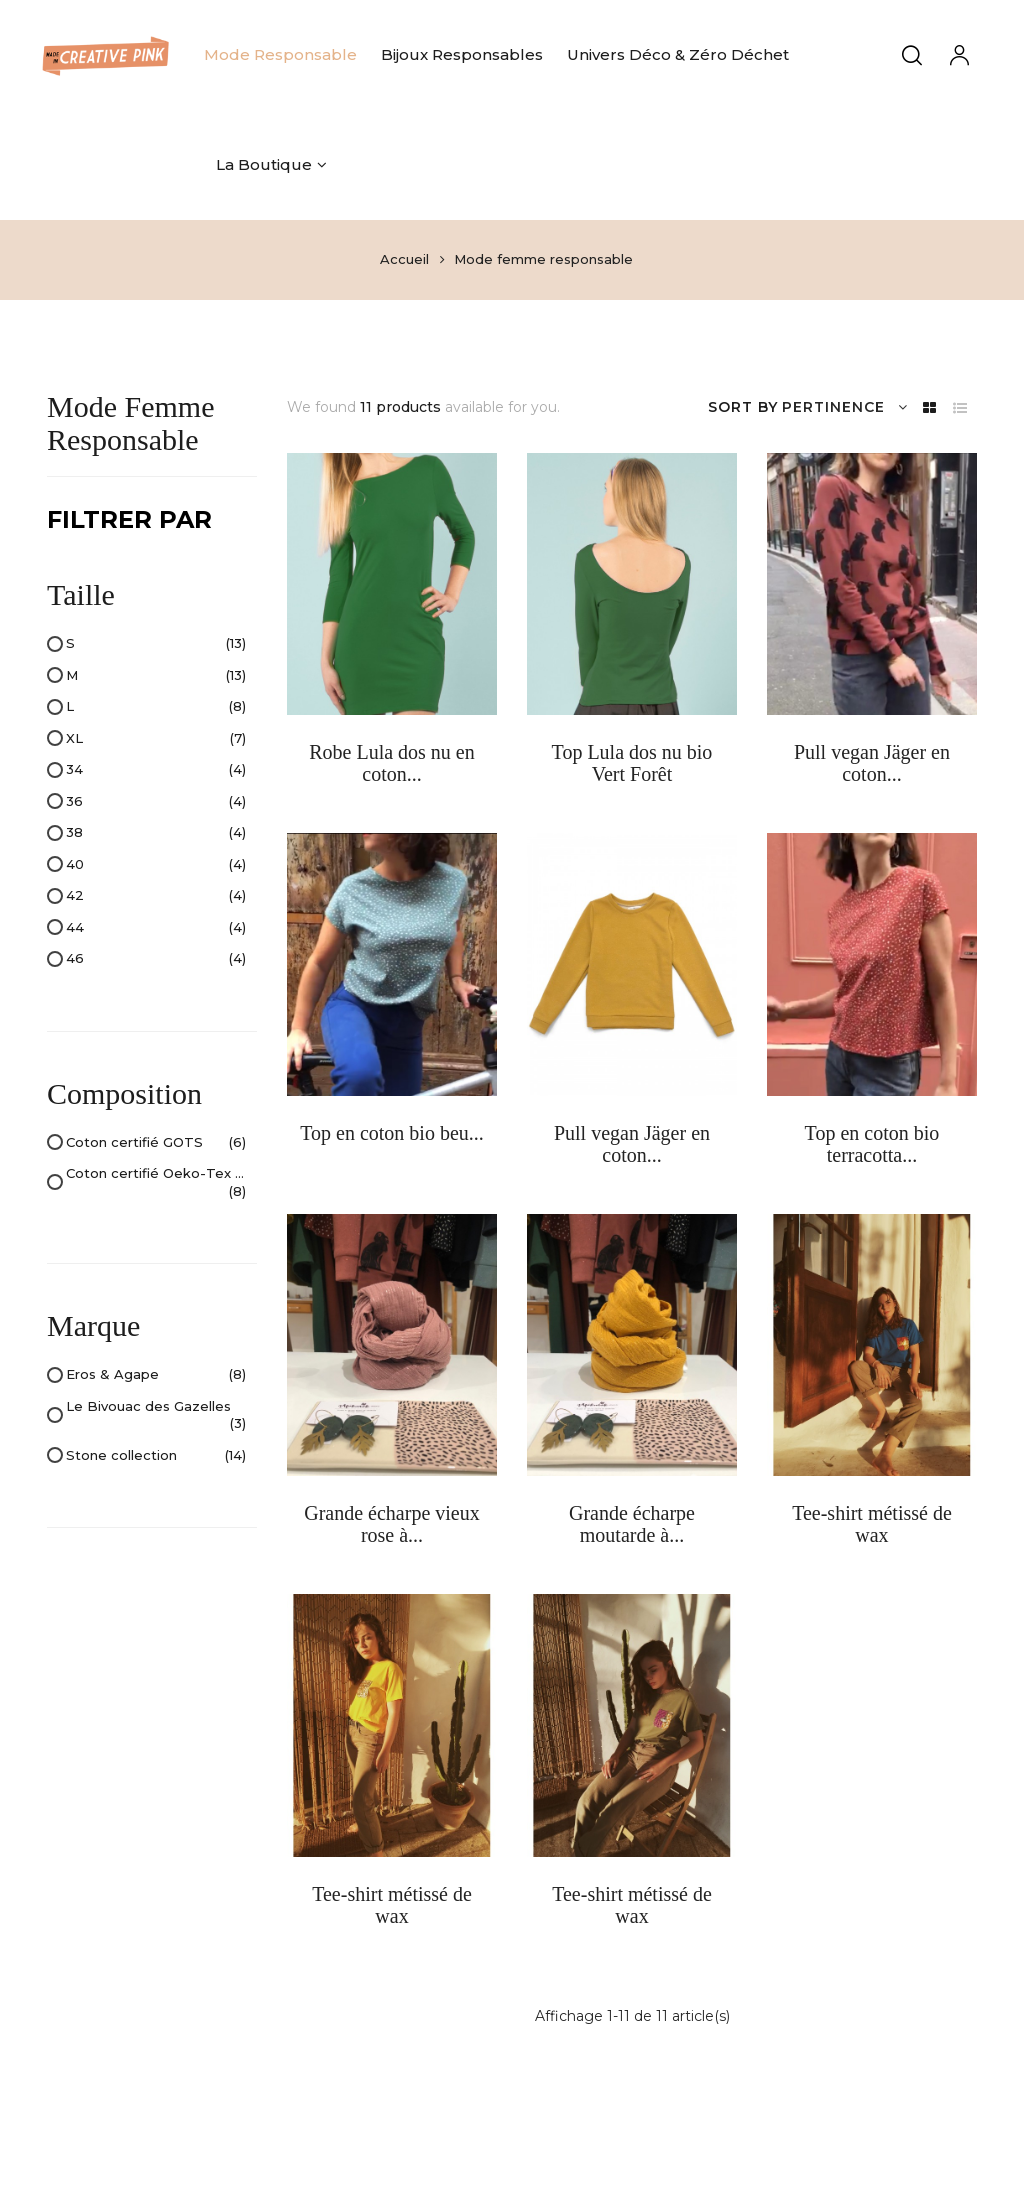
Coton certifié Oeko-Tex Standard (156, 1182)
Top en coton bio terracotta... (872, 1144)
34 (156, 770)
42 (156, 896)
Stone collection (156, 1456)
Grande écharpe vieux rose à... (391, 1524)
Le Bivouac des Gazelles (156, 1415)
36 (156, 802)
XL (156, 739)
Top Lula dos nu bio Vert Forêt (632, 763)
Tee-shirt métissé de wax (872, 1524)
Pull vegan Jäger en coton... (872, 763)
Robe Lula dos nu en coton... (392, 763)
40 (156, 865)
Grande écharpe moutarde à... (632, 1524)
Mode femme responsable (130, 423)
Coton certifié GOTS (156, 1143)
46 (156, 959)
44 (156, 928)
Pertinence (845, 407)
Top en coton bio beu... (392, 1133)
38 (156, 833)
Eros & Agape (156, 1375)
